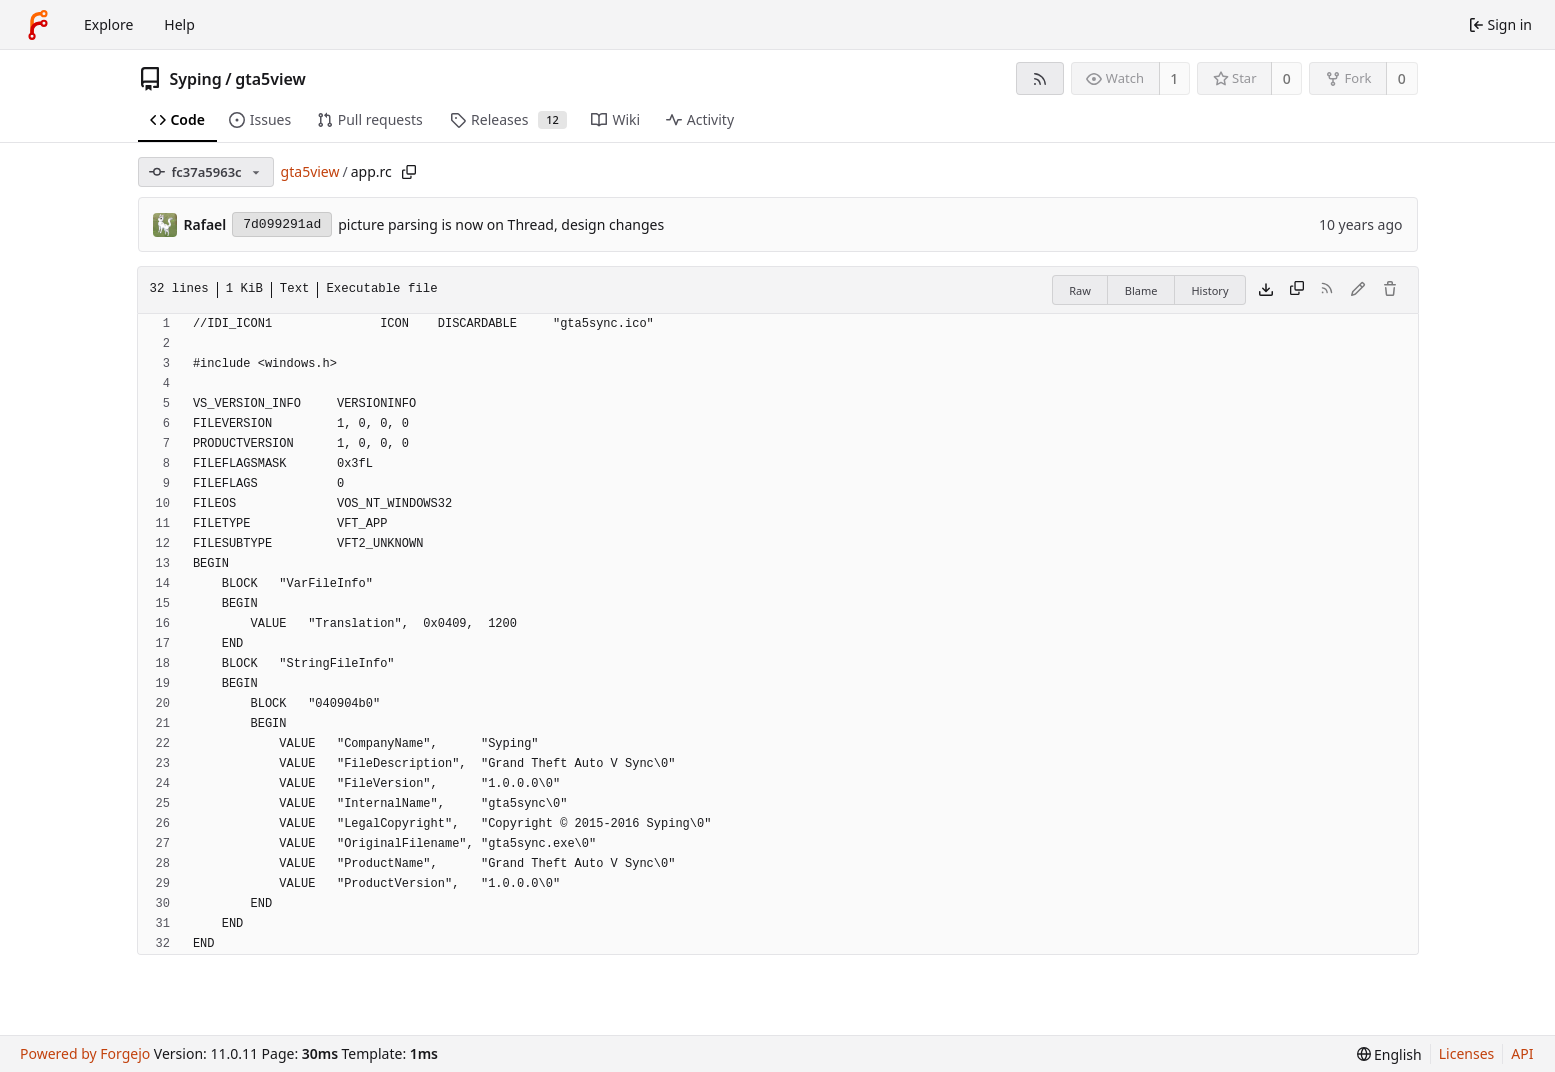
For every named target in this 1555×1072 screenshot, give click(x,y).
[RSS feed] (1039, 78)
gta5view (270, 79)
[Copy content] (1297, 290)
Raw (1080, 290)
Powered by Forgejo (85, 1053)
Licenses (1467, 1053)
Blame (1141, 290)
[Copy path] (409, 172)
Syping (196, 79)
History (1209, 290)
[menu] (1389, 1054)
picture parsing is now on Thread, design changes (501, 224)
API (1522, 1053)
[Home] (38, 25)
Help (179, 24)
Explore (108, 24)
